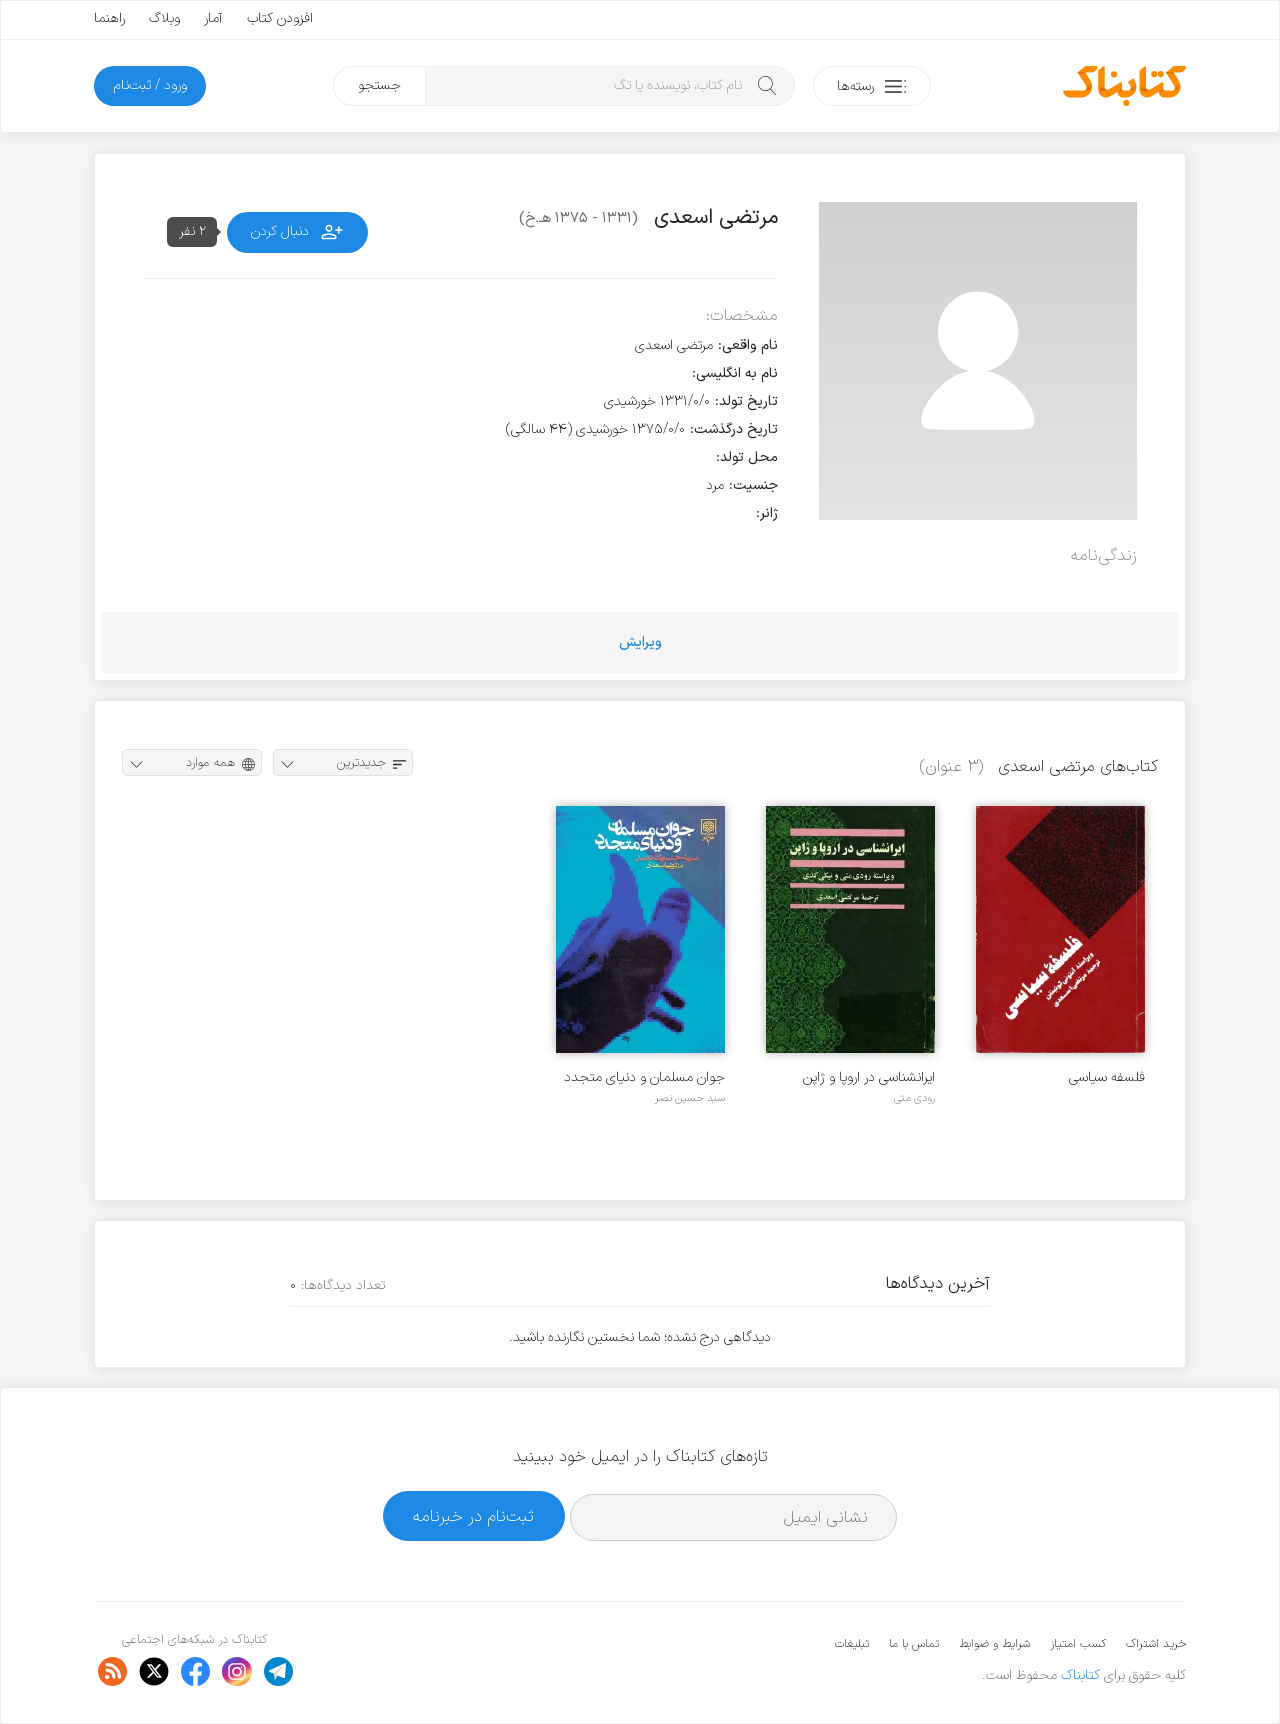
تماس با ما (914, 1644)
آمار (213, 18)
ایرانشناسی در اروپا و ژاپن (869, 1077)
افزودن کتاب (280, 18)
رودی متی (914, 1098)
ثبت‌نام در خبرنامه (473, 1516)
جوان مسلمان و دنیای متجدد (644, 1077)
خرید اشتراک (1156, 1644)
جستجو (379, 85)
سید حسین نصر (690, 1098)
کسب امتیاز (1078, 1644)
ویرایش (640, 642)
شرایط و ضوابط (994, 1644)
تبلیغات (852, 1644)
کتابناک (1080, 1675)
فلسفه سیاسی (1107, 1077)
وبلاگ (164, 18)
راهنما (109, 18)
